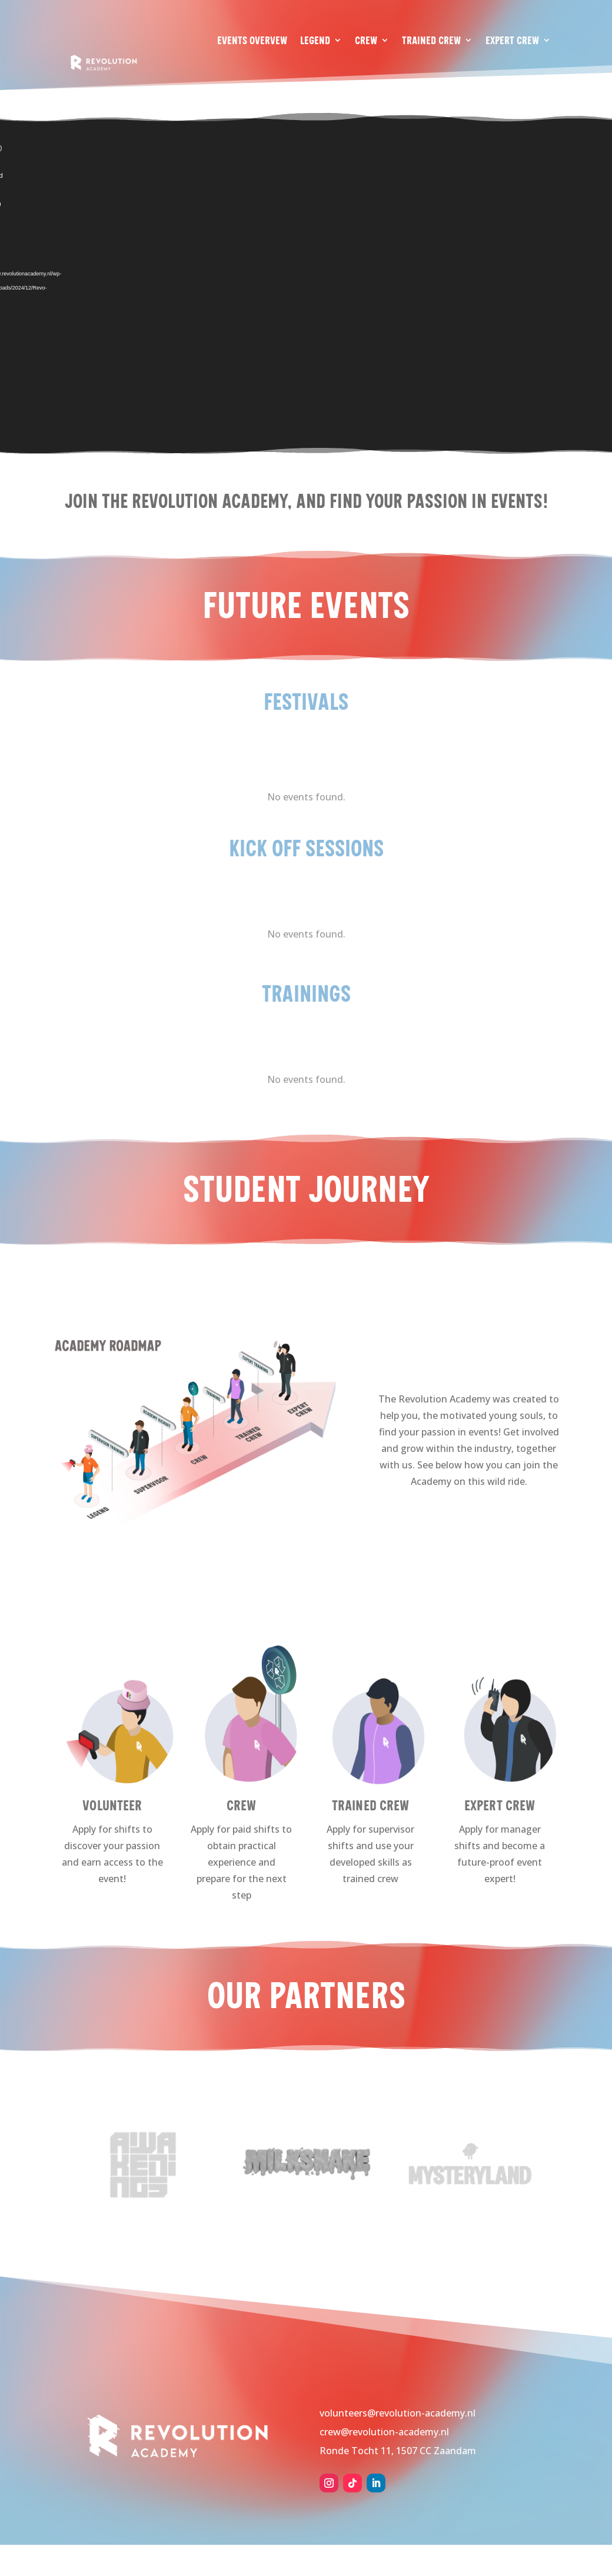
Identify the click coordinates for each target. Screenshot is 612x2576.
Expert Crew (512, 39)
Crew (366, 39)
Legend (315, 39)
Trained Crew (431, 39)
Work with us (522, 84)
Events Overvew (252, 39)
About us (449, 84)
